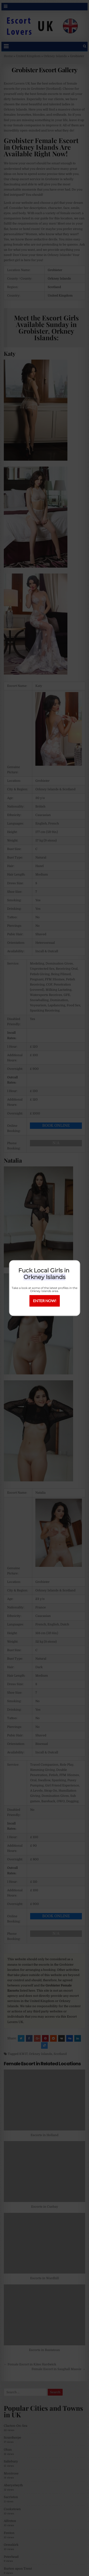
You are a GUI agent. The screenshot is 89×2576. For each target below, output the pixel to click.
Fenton (9, 2533)
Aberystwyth (13, 2485)
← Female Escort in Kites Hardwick (30, 2364)
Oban (8, 2449)
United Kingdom (28, 56)
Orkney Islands (55, 56)
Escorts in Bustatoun (44, 2350)
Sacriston (11, 2497)
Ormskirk (11, 2544)
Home (8, 56)
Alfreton (10, 2521)
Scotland (60, 2054)
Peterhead (11, 2557)
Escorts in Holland (44, 2135)
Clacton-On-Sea (15, 2425)
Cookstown (12, 2509)
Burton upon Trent (18, 2568)
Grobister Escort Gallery (45, 70)
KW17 (23, 2054)
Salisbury (11, 2461)
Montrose (11, 2473)
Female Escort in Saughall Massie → (58, 2369)
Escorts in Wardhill (44, 2278)
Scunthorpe (12, 2437)
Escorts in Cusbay (44, 2206)
